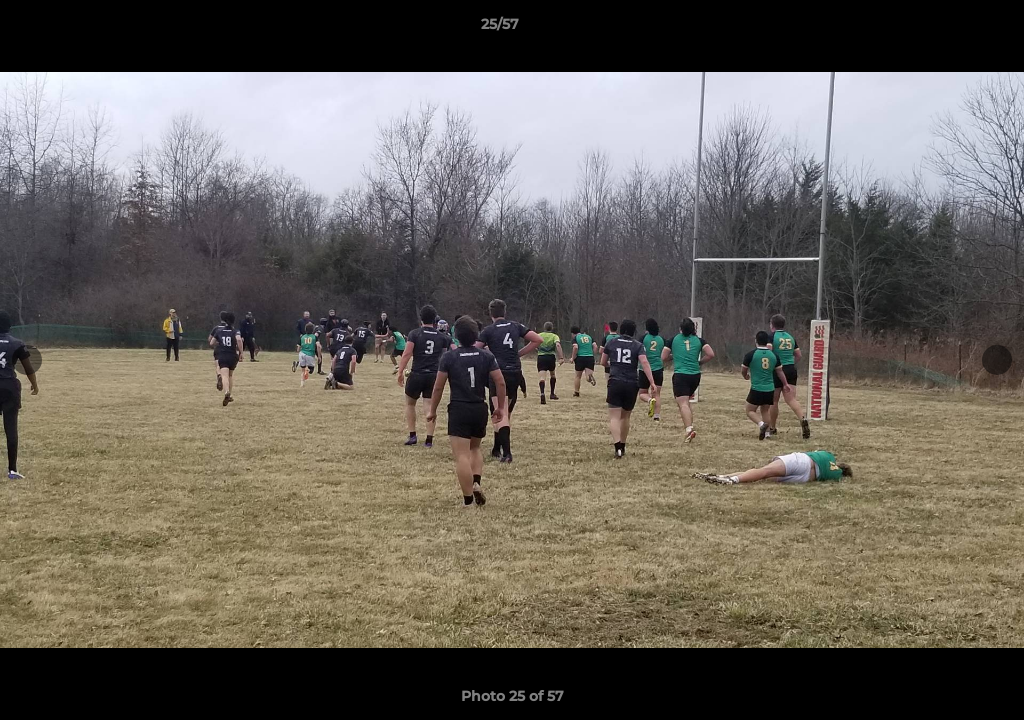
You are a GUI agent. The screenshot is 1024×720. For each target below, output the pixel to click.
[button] (940, 29)
